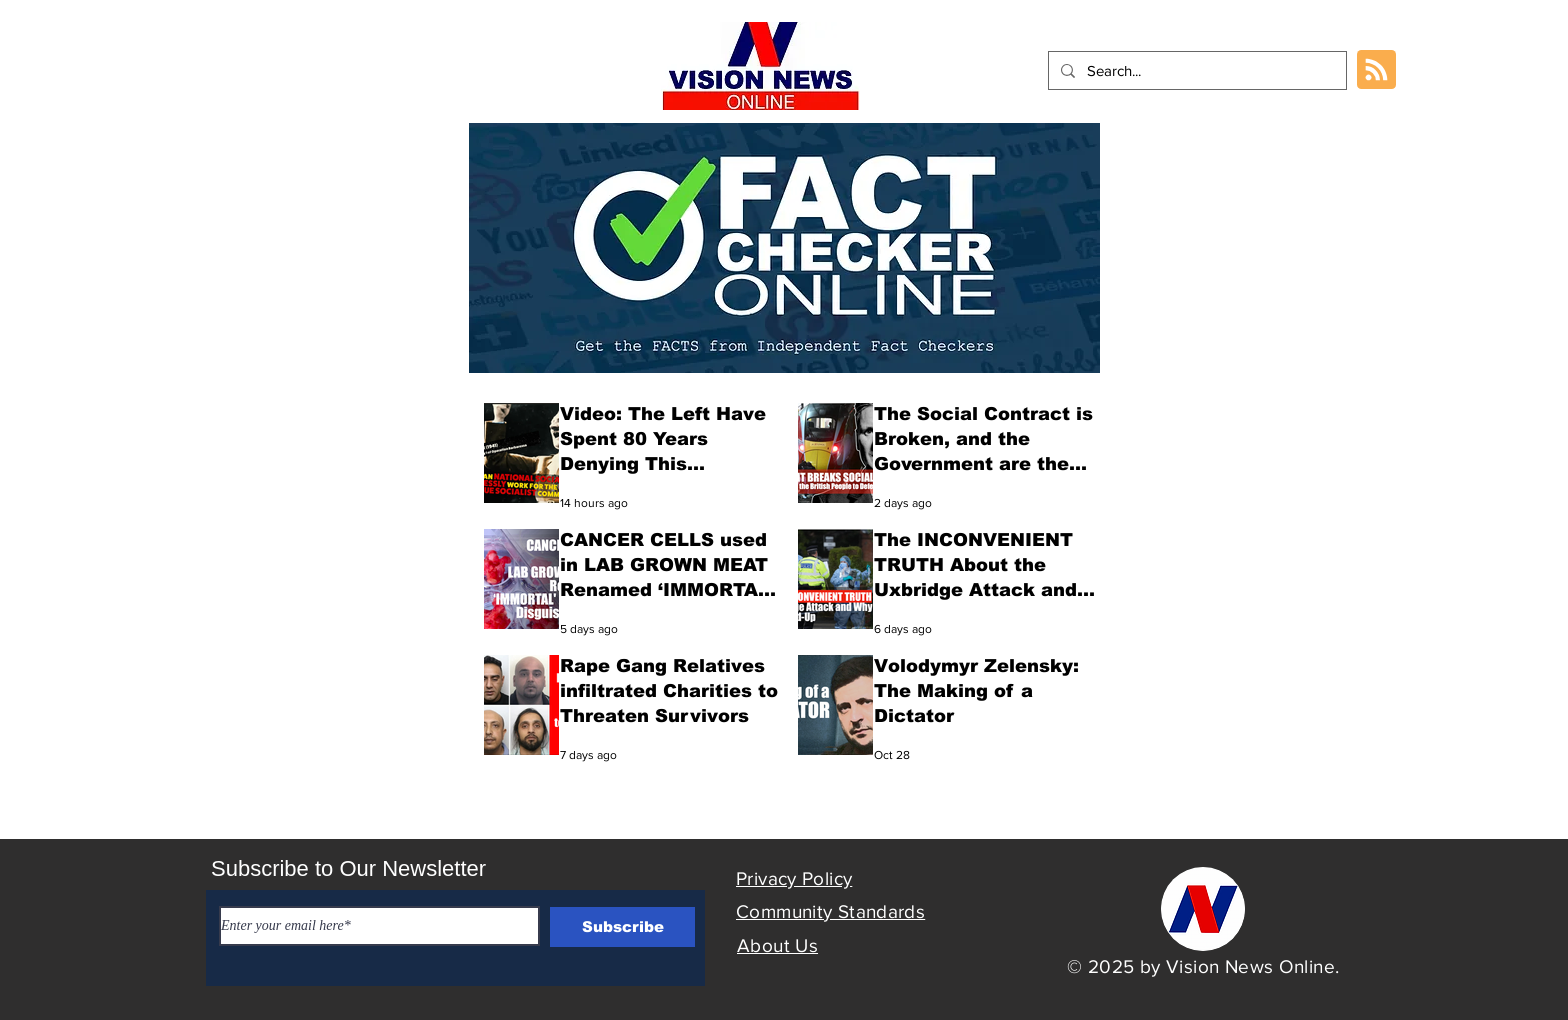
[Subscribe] (622, 927)
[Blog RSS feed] (1376, 70)
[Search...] (1195, 70)
